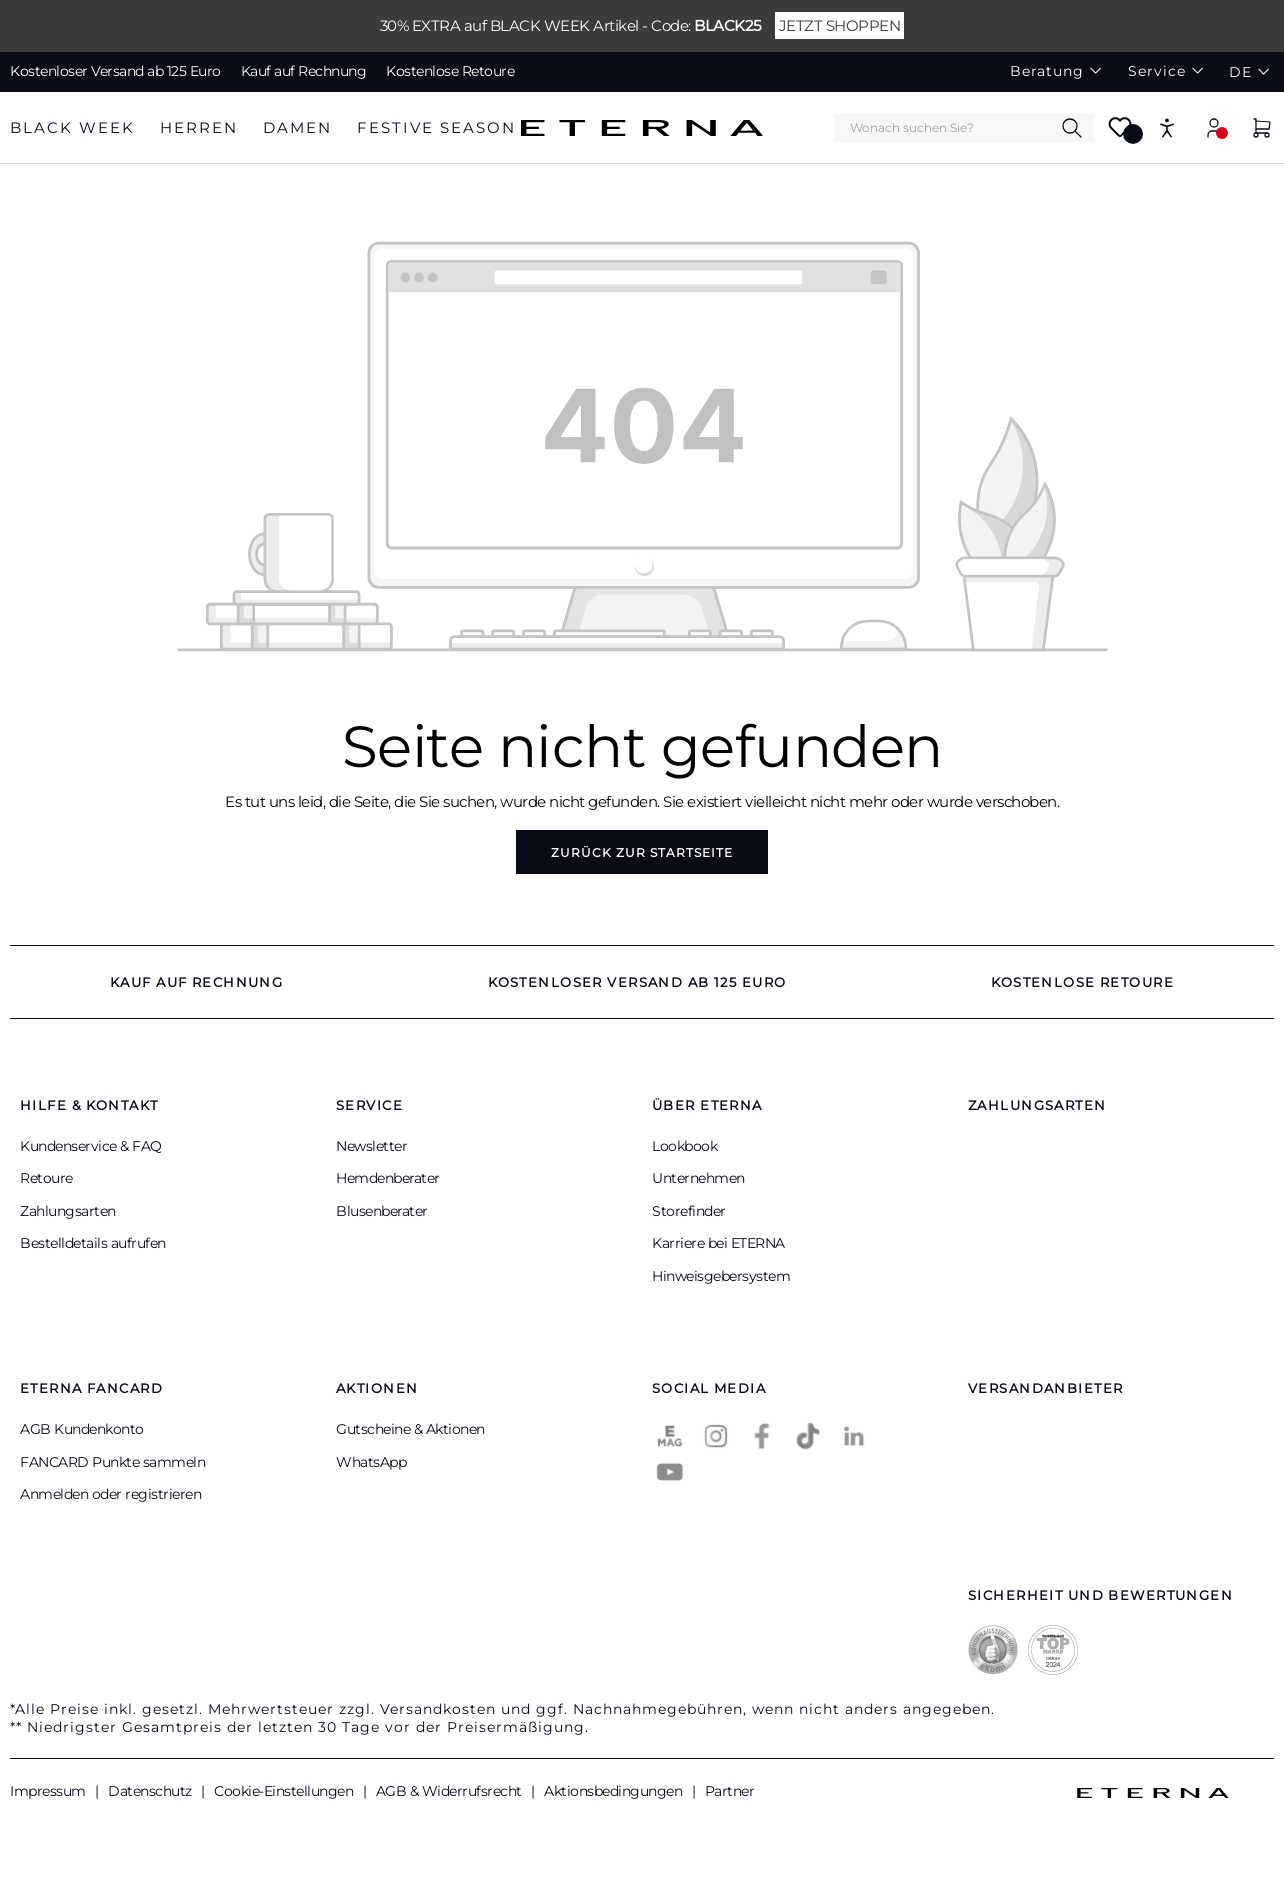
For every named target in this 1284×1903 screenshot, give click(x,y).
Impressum (49, 1791)
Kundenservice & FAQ (91, 1146)
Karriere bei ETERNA (718, 1243)
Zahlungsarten (68, 1211)
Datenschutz (151, 1791)
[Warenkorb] (1262, 130)
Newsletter (371, 1146)
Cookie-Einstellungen (285, 1791)
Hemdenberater (388, 1178)
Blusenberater (382, 1211)
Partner (730, 1791)
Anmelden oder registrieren (110, 1494)
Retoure (46, 1178)
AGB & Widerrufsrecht (451, 1791)
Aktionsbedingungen (615, 1791)
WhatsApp (371, 1462)
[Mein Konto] (1214, 127)
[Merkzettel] (1120, 133)
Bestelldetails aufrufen (93, 1243)
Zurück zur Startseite (642, 852)
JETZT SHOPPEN (840, 25)
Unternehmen (698, 1178)
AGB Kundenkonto (82, 1429)
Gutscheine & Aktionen (410, 1429)
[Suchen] (1072, 127)
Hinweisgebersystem (721, 1276)
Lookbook (684, 1146)
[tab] (72, 128)
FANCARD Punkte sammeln (112, 1462)
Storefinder (689, 1211)
